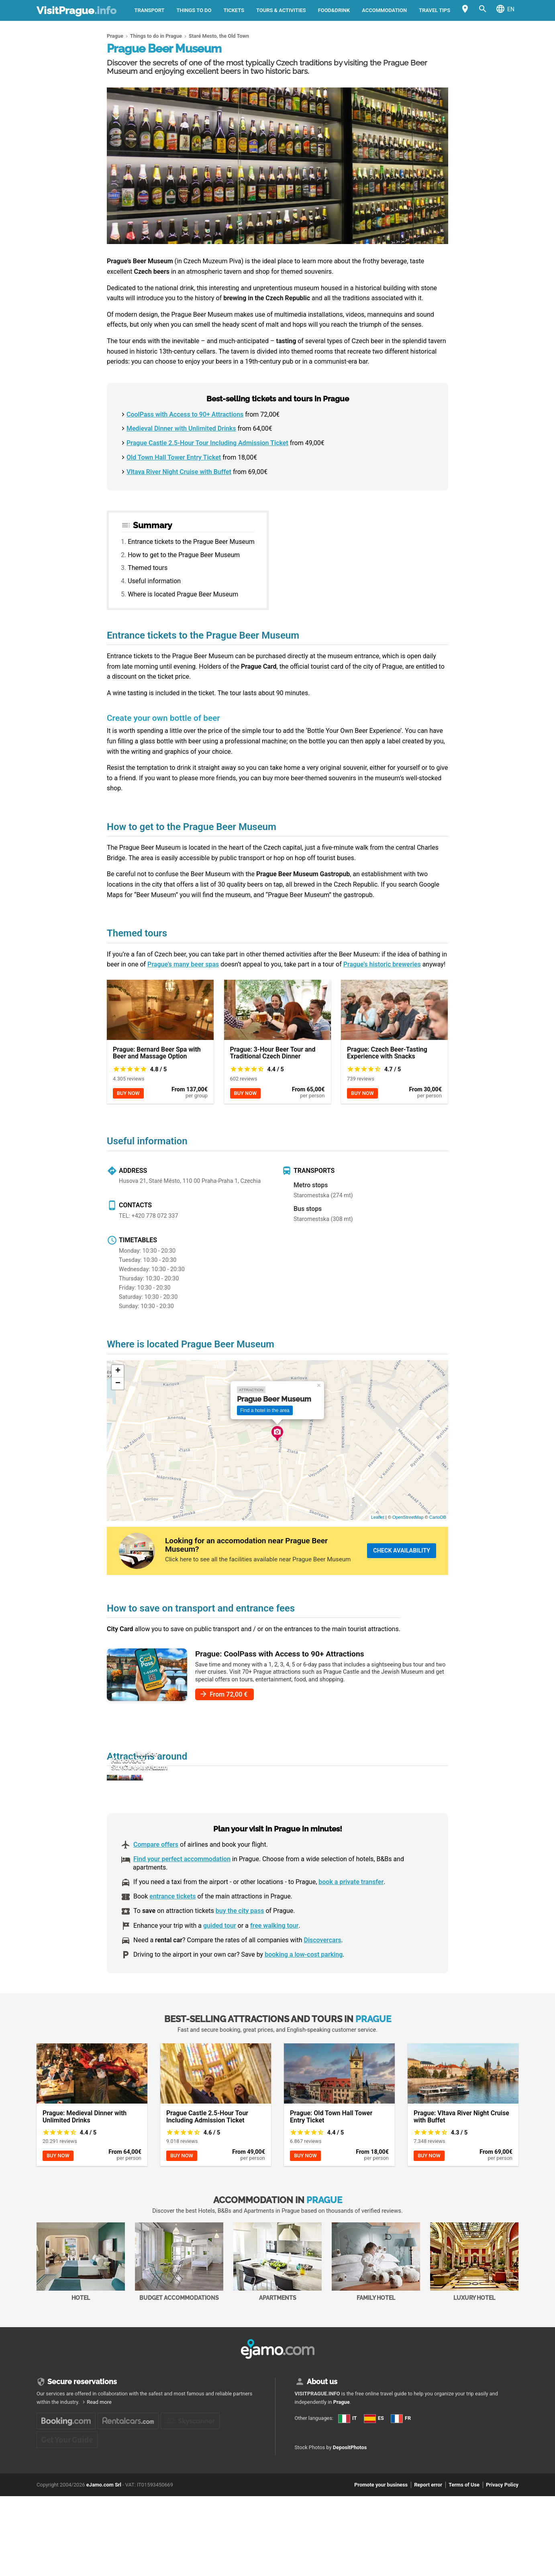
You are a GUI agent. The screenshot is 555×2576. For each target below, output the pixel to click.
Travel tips (434, 10)
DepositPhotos (350, 2525)
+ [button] (117, 1371)
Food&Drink (334, 10)
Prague (341, 2441)
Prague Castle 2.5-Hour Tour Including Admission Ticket (207, 443)
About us (322, 2420)
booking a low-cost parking (304, 1994)
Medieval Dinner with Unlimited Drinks (181, 428)
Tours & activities (281, 10)
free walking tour (274, 1964)
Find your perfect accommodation (182, 1898)
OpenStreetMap (408, 1517)
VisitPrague (76, 10)
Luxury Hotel (474, 2301)
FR (303, 2493)
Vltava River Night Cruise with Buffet (179, 472)
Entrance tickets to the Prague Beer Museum (191, 541)
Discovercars (322, 1979)
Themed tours (147, 568)
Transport (150, 10)
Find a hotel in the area (265, 1410)
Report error (428, 2562)
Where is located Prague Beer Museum (183, 594)
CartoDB (437, 1517)
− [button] (117, 1384)
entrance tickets (172, 1935)
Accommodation (384, 10)
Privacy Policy (502, 2562)
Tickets (233, 10)
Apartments (277, 2301)
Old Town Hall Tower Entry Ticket (174, 457)
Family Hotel (376, 2301)
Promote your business (381, 2562)
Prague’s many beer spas (183, 964)
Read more (99, 2441)
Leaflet (377, 1517)
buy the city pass (240, 1950)
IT (303, 2466)
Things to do (194, 10)
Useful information (154, 581)
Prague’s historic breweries (382, 964)
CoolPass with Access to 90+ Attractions (185, 414)
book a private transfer (351, 1921)
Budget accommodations (179, 2301)
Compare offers (155, 1884)
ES (303, 2479)
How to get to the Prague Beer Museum (184, 555)
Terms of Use (464, 2562)
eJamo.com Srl (103, 2562)
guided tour (219, 1964)
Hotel (81, 2301)
